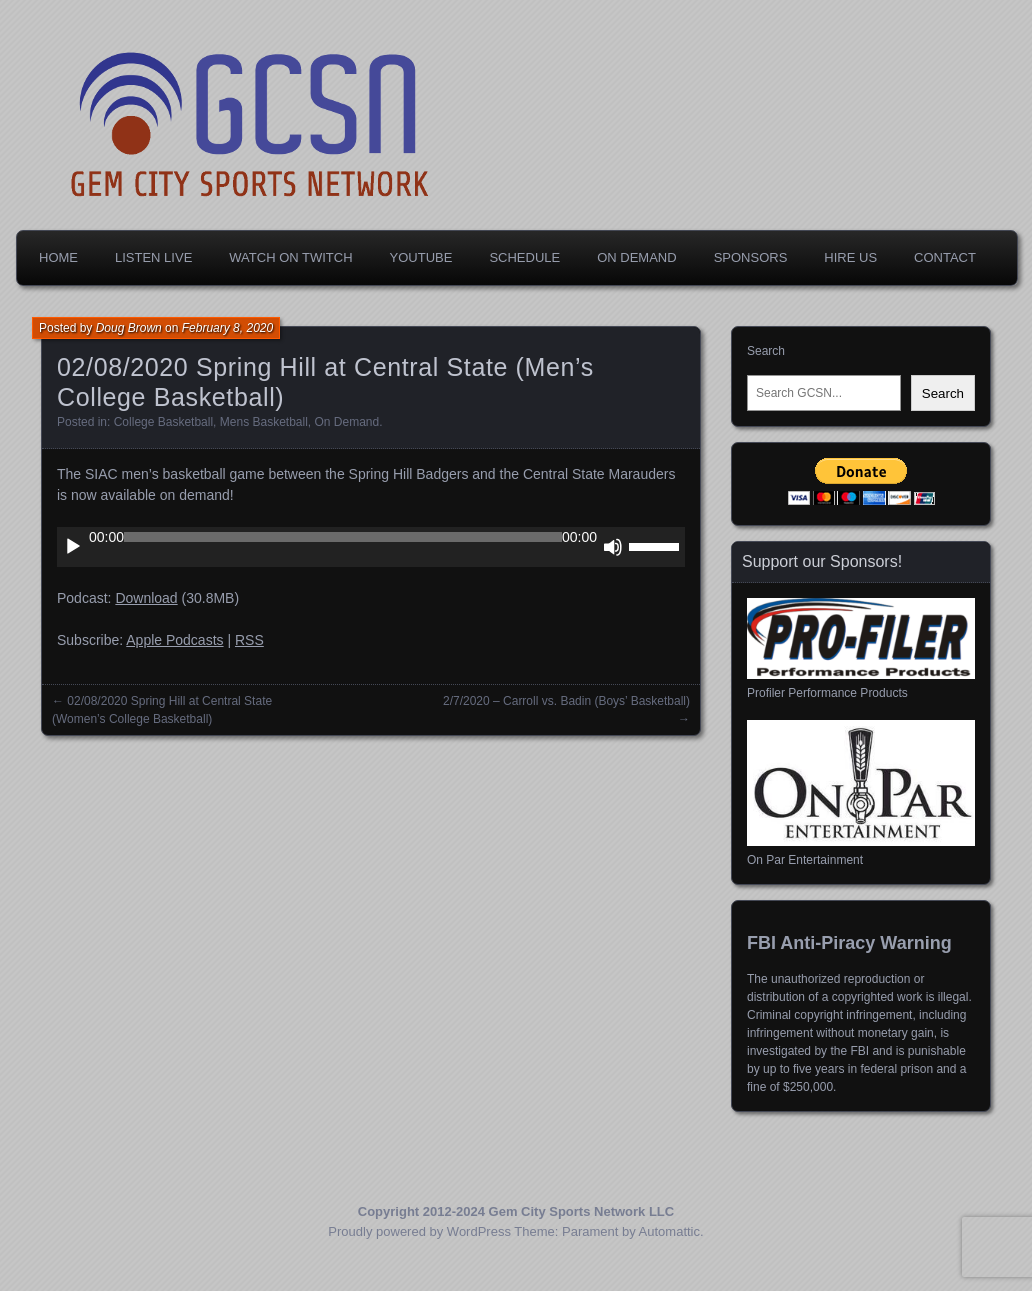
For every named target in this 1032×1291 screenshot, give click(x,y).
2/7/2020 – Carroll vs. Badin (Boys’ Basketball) (566, 701)
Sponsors (751, 257)
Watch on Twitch (290, 257)
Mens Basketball (264, 422)
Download (146, 598)
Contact (945, 257)
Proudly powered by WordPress (419, 1231)
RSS (249, 640)
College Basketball (163, 422)
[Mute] (613, 547)
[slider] (343, 537)
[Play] (73, 547)
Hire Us (850, 257)
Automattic (669, 1231)
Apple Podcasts (174, 640)
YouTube (421, 257)
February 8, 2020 (227, 328)
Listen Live (153, 257)
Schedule (524, 257)
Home (58, 257)
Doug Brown (129, 328)
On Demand (636, 257)
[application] (371, 547)
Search (766, 351)
